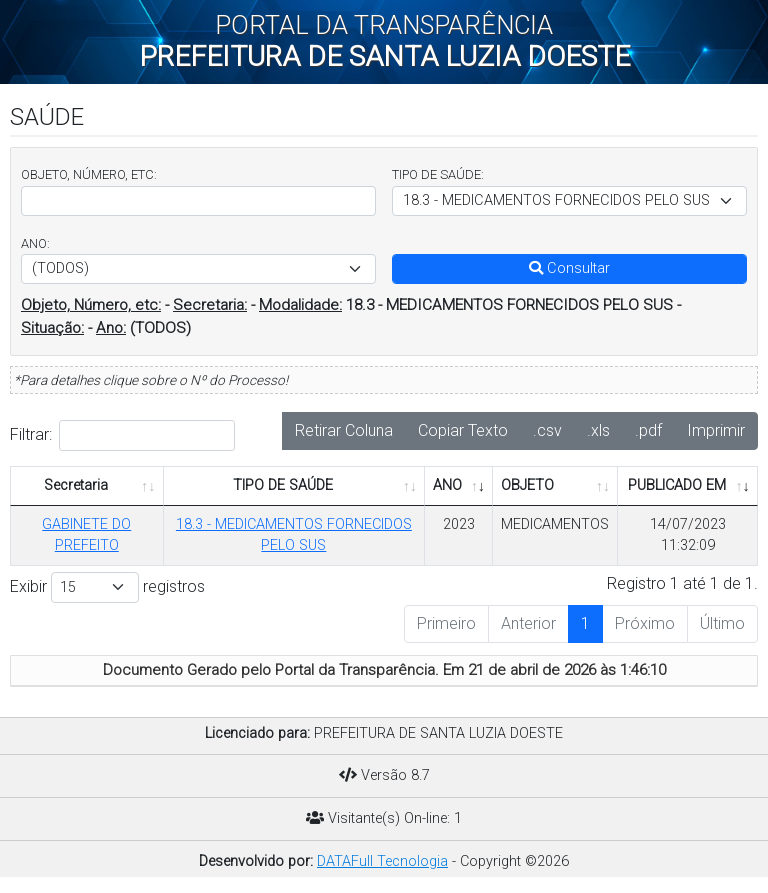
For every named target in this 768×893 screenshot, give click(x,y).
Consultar (569, 268)
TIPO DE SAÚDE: (438, 174)
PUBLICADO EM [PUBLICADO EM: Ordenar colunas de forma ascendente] (677, 485)
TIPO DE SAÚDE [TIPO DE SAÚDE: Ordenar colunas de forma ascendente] (283, 485)
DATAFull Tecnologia (382, 861)
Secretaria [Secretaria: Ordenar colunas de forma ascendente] (76, 485)
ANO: (35, 243)
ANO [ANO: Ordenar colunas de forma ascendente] (447, 485)
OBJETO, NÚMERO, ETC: (89, 174)
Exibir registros (107, 587)
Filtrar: (122, 435)
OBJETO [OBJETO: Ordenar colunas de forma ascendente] (527, 485)
